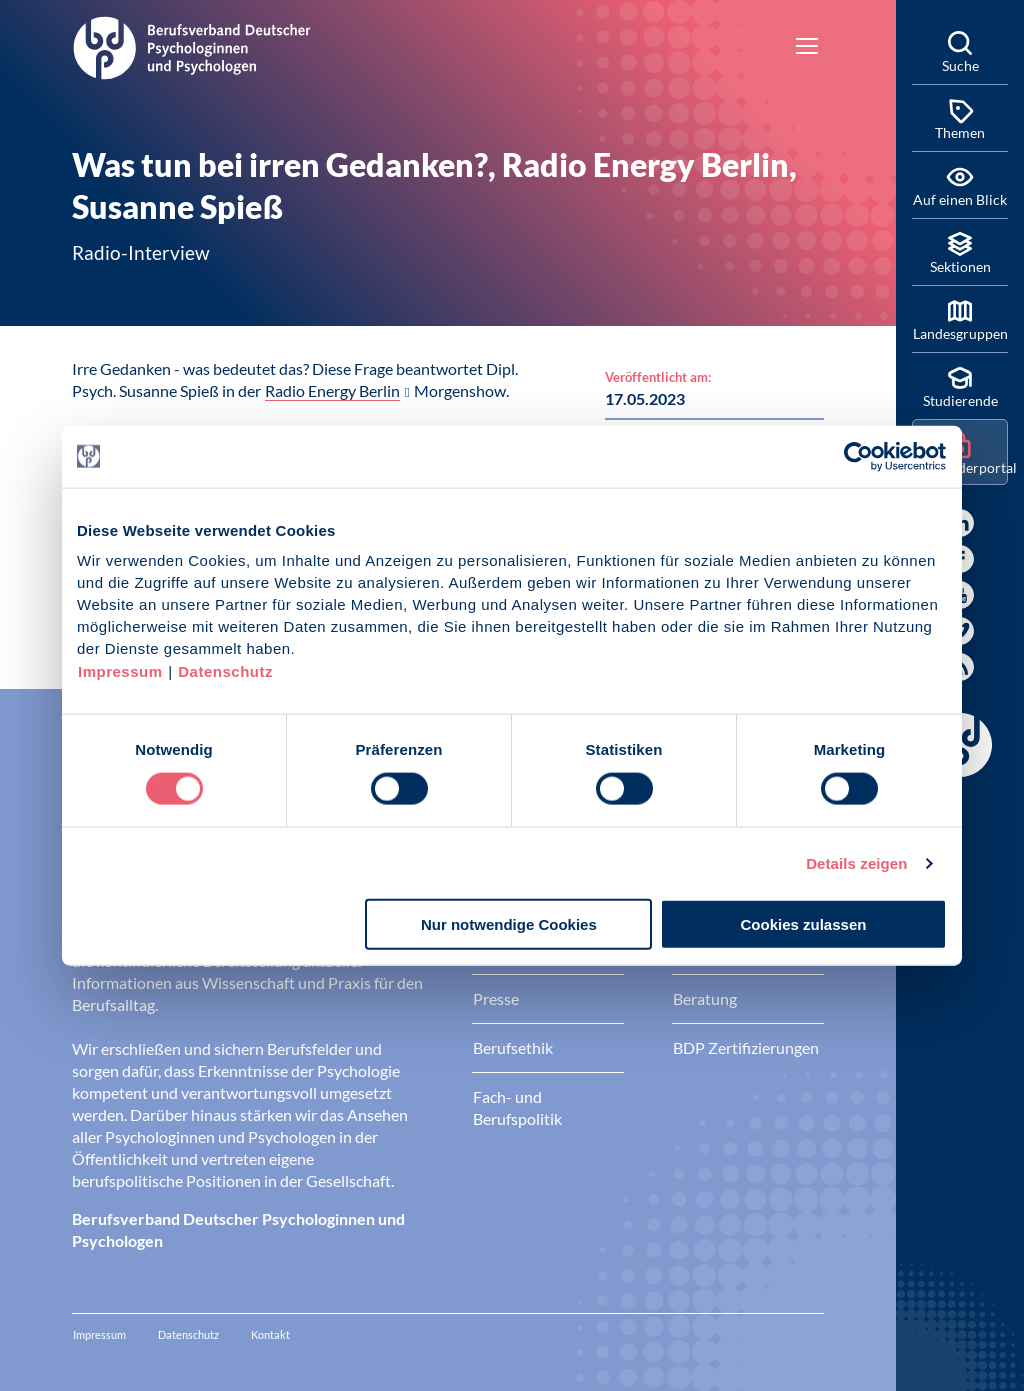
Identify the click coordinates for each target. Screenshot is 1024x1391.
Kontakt (270, 1334)
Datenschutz (225, 671)
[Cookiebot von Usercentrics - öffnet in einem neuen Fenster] (859, 456)
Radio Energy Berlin (332, 390)
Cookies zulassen (804, 924)
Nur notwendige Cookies (509, 924)
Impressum (120, 671)
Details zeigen (856, 862)
